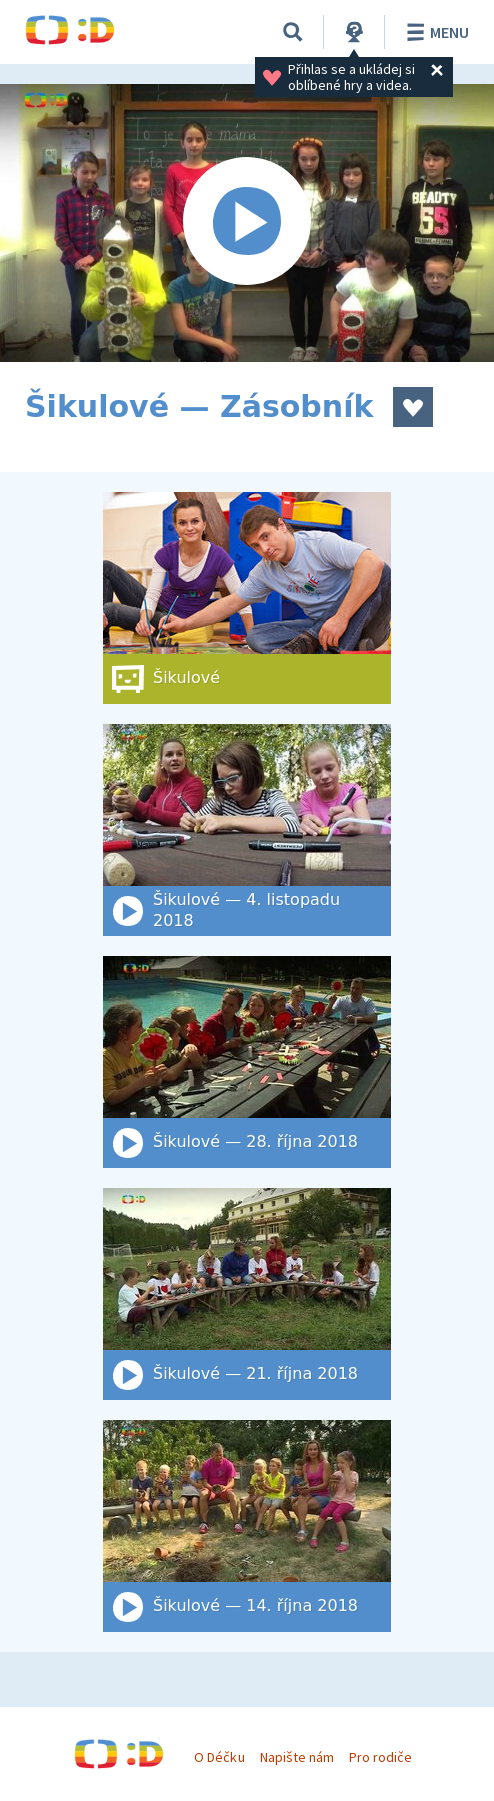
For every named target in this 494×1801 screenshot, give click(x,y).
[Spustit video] (247, 223)
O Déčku (219, 1757)
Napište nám (297, 1757)
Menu (434, 32)
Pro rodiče (380, 1757)
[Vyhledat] (293, 32)
